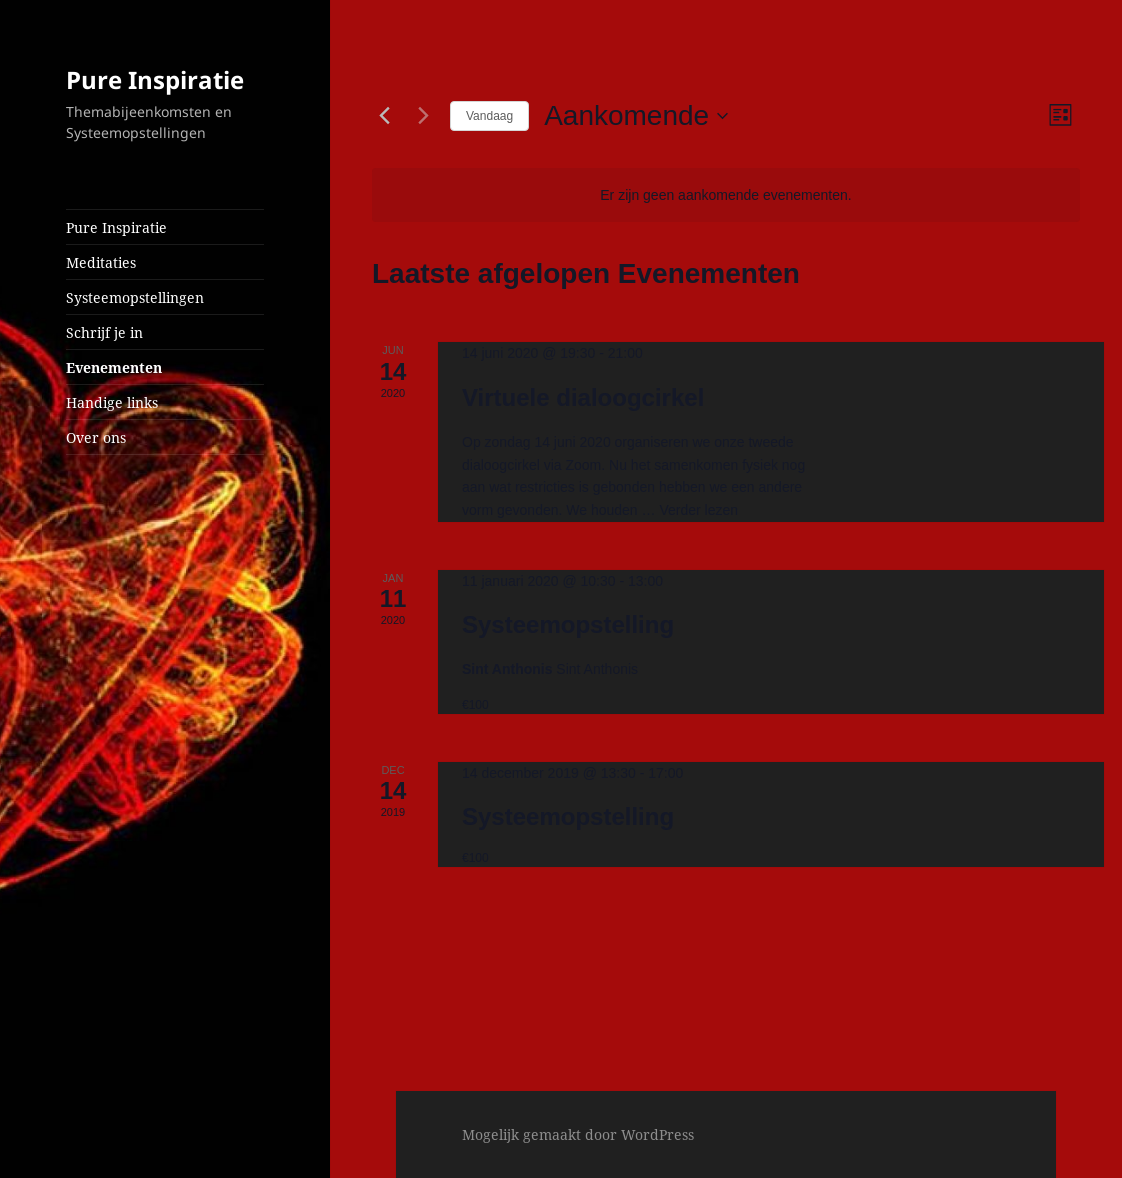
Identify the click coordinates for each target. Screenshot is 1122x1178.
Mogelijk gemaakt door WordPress (578, 1134)
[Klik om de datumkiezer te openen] (636, 116)
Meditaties (101, 262)
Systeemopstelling (568, 624)
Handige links (112, 402)
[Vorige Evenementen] (384, 116)
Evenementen (114, 367)
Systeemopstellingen (135, 297)
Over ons (96, 437)
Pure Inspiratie (155, 79)
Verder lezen (698, 510)
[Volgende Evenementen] (423, 116)
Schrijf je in (104, 332)
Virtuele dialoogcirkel (583, 397)
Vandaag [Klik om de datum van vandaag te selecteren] (489, 116)
